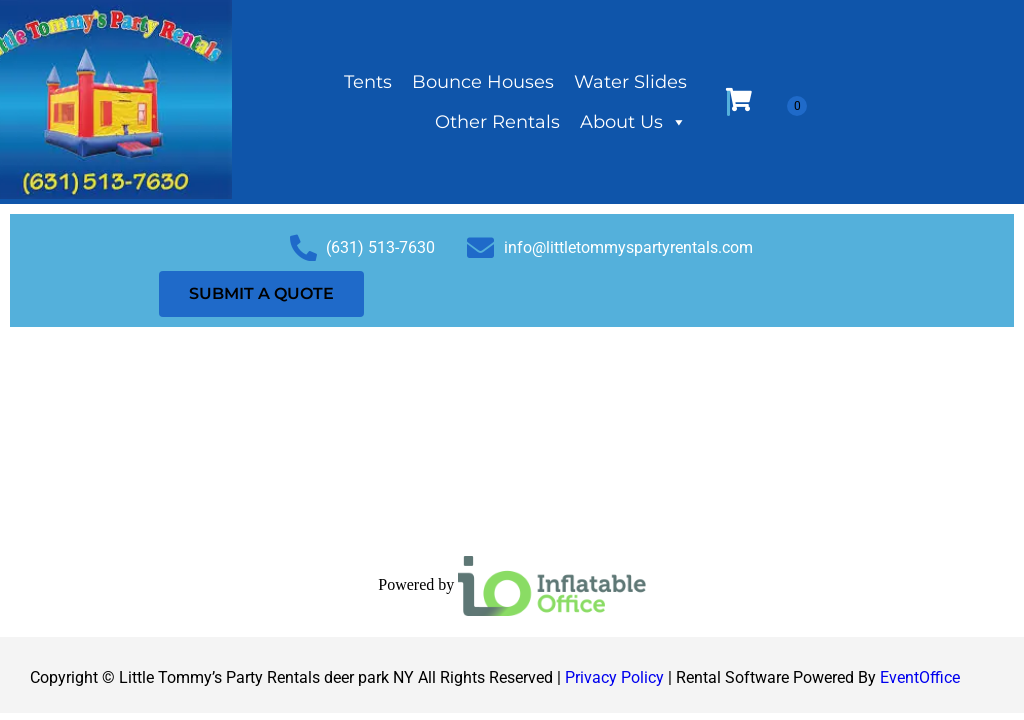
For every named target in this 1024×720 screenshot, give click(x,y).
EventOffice (920, 677)
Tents (368, 82)
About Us (633, 122)
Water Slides (630, 82)
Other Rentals (497, 122)
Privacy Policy (614, 677)
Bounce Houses (483, 82)
